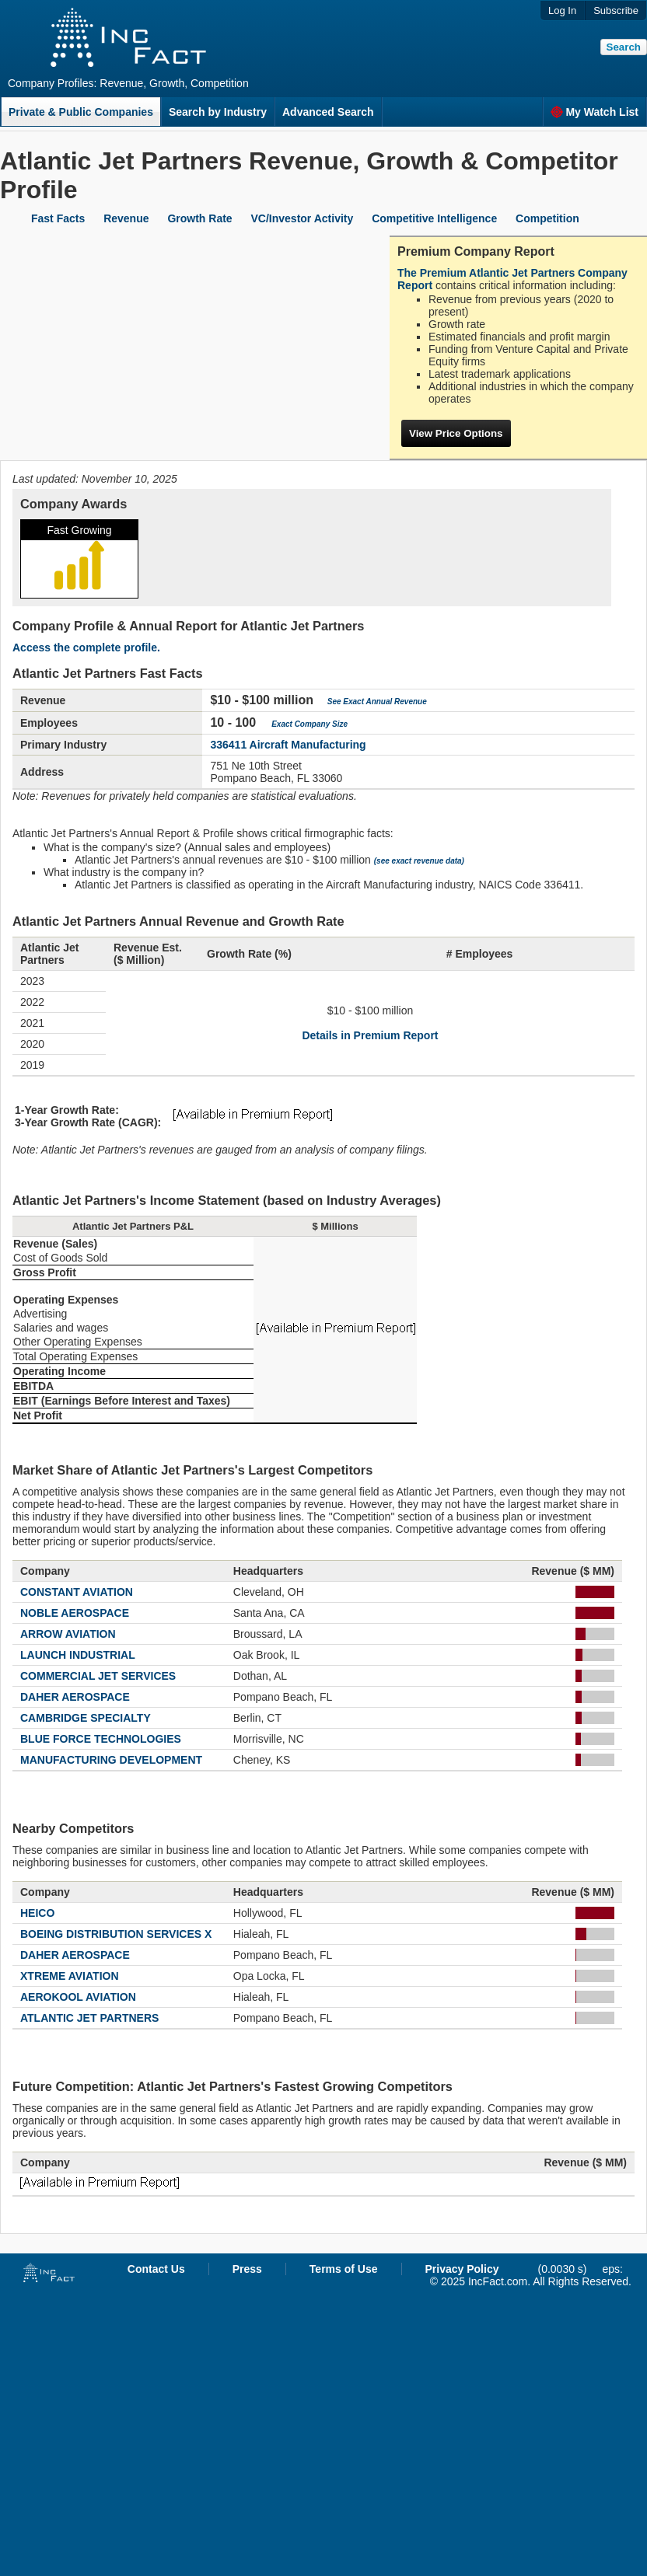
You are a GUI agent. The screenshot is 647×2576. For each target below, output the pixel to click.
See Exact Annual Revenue (377, 701)
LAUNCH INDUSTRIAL (77, 1655)
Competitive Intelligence (434, 218)
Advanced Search (328, 112)
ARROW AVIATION (68, 1634)
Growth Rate (199, 218)
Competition (547, 218)
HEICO (37, 1913)
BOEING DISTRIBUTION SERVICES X (116, 1934)
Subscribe (615, 10)
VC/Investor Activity (302, 218)
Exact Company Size (309, 724)
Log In (562, 10)
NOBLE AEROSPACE (74, 1613)
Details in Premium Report (370, 1035)
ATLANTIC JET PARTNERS (89, 2018)
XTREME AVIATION (69, 1976)
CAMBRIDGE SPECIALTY (85, 1718)
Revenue (126, 218)
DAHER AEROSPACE (75, 1697)
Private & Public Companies (81, 112)
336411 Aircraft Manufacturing (287, 744)
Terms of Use (344, 2269)
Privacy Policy (462, 2269)
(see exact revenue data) (419, 861)
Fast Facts (58, 218)
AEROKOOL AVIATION (78, 1997)
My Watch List (594, 112)
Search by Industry (218, 112)
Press (247, 2269)
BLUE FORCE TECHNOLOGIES (100, 1739)
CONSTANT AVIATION (76, 1592)
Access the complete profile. (86, 647)
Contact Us (156, 2269)
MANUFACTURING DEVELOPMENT (111, 1760)
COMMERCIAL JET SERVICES (98, 1676)
